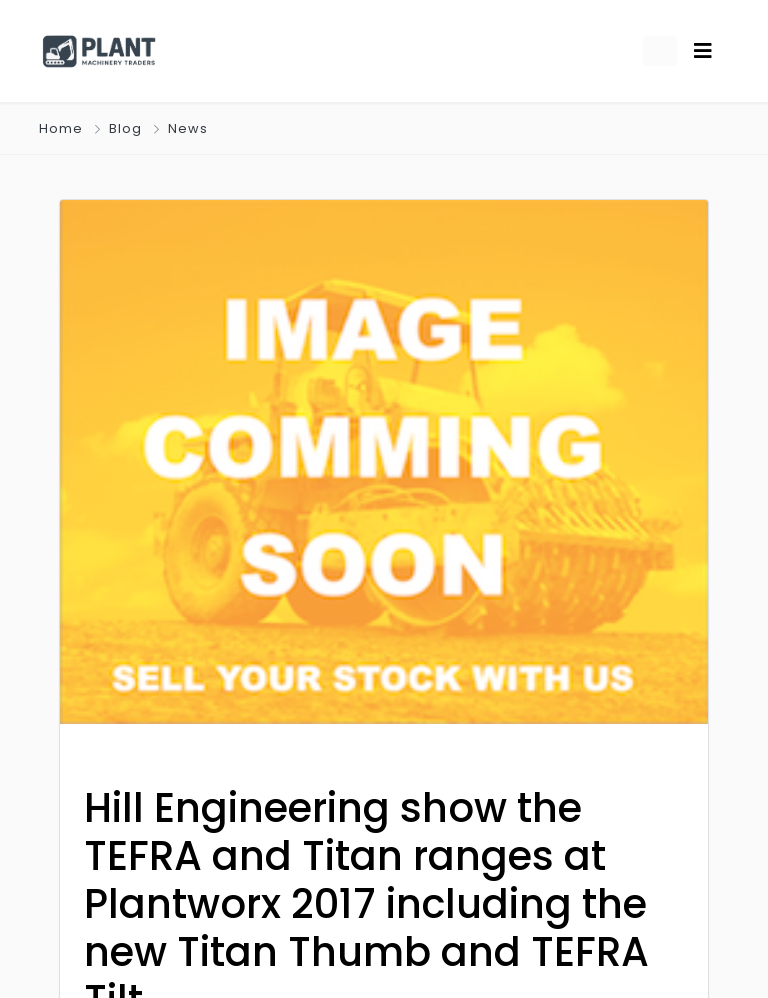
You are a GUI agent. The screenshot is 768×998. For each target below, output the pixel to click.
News (188, 128)
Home (61, 128)
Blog (125, 128)
